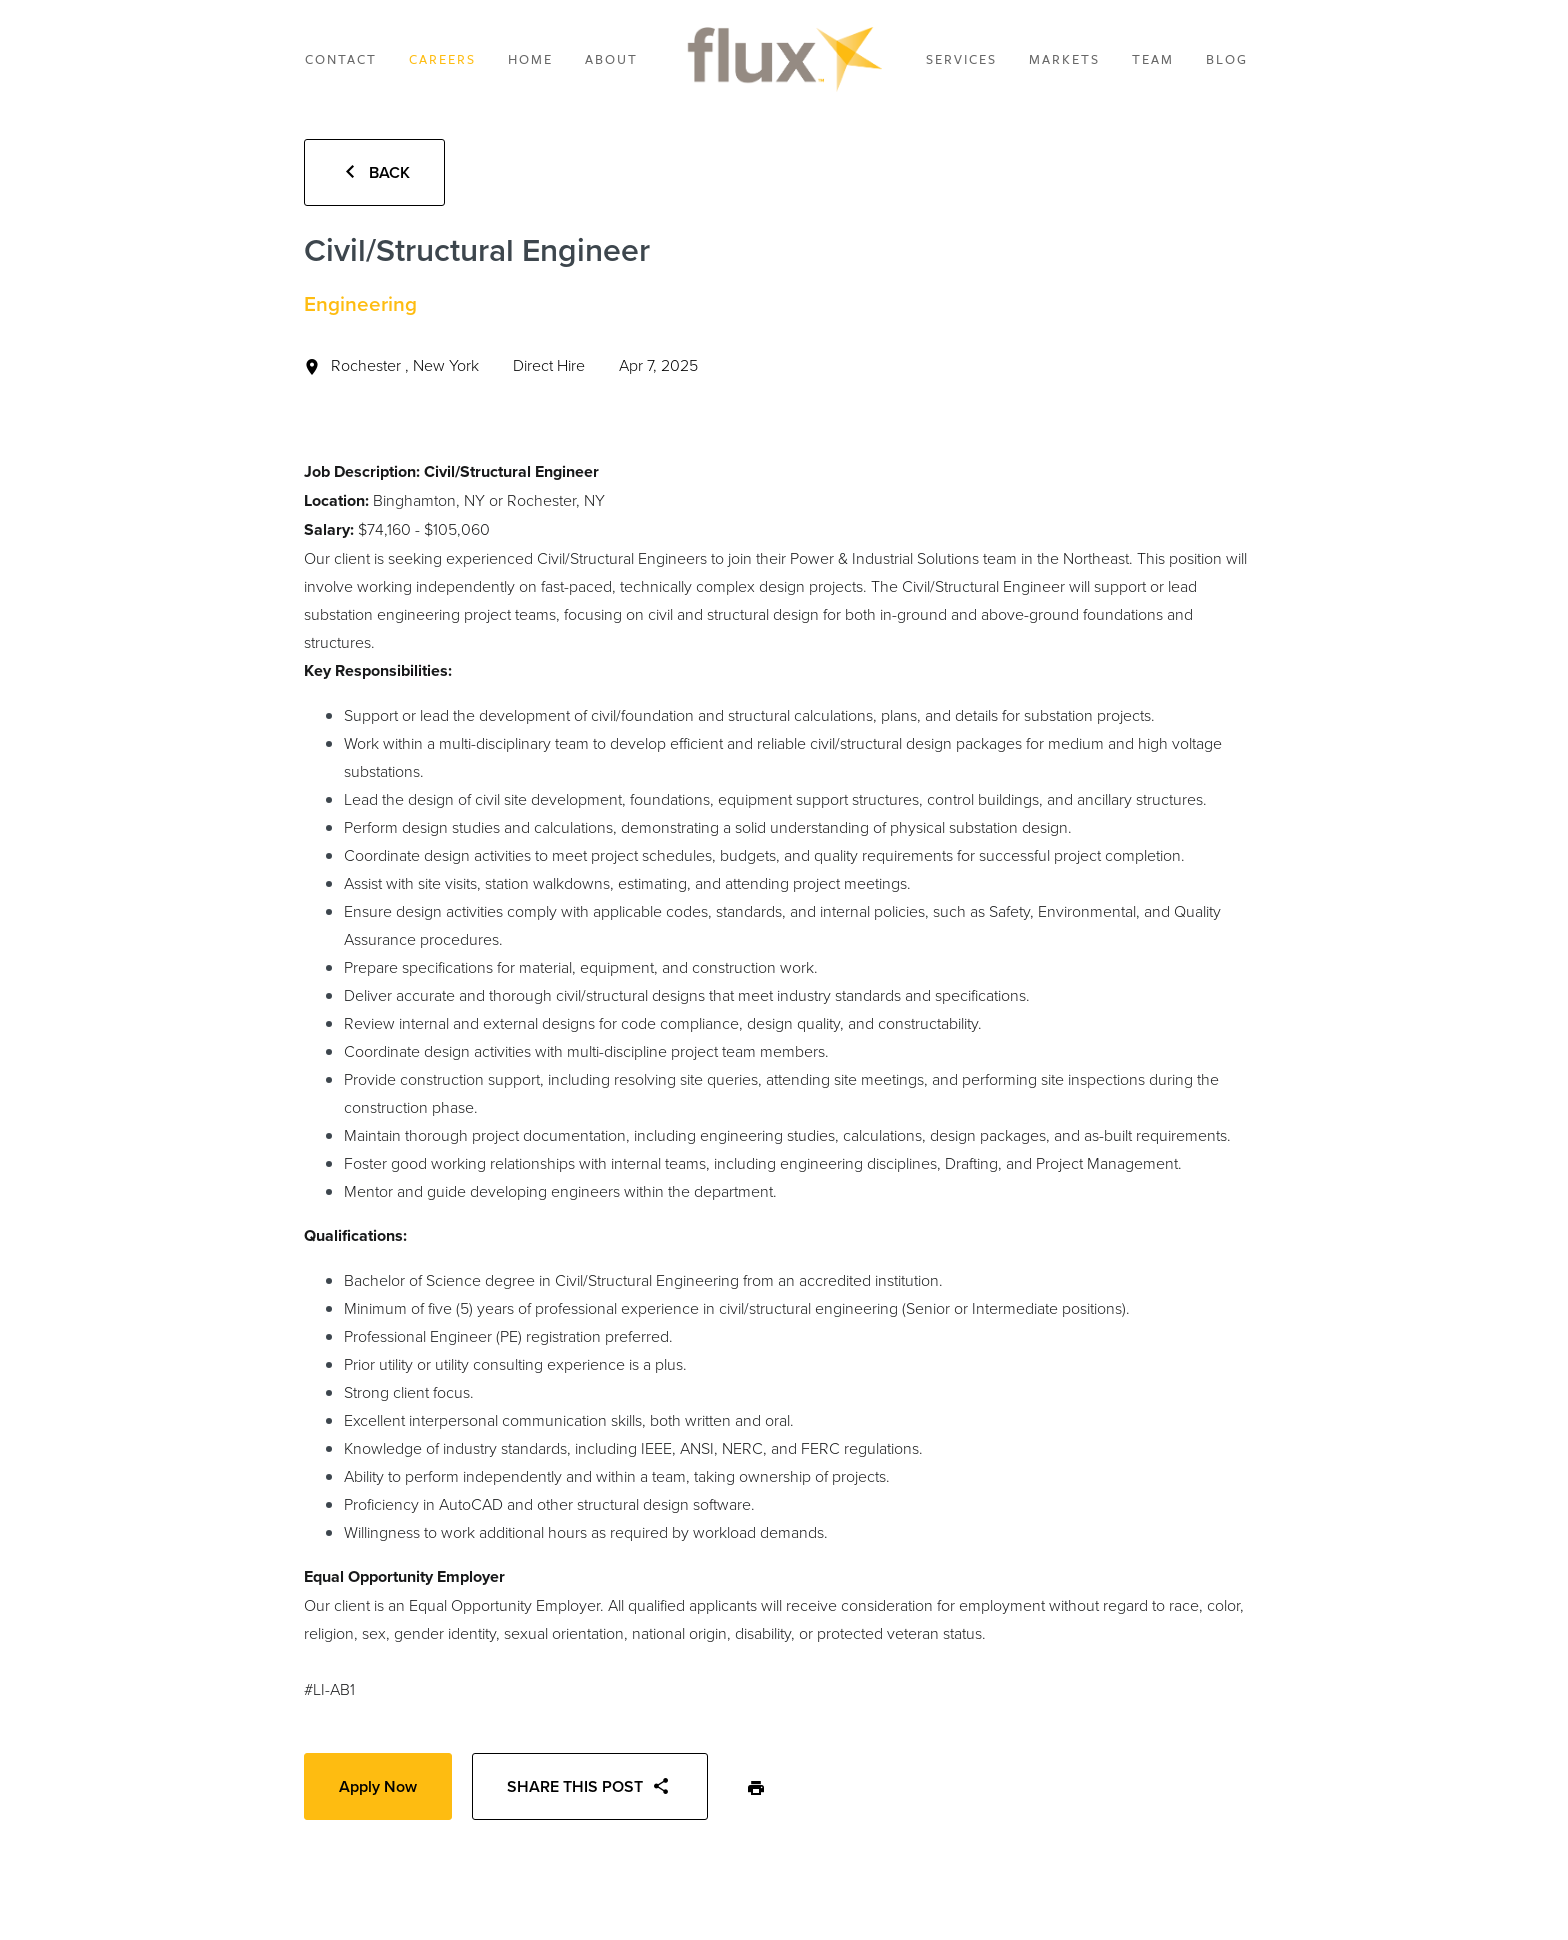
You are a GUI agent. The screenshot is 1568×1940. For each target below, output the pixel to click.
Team (1153, 59)
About (611, 59)
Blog (1227, 59)
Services (961, 59)
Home (530, 59)
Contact (341, 59)
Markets (1064, 59)
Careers (442, 59)
